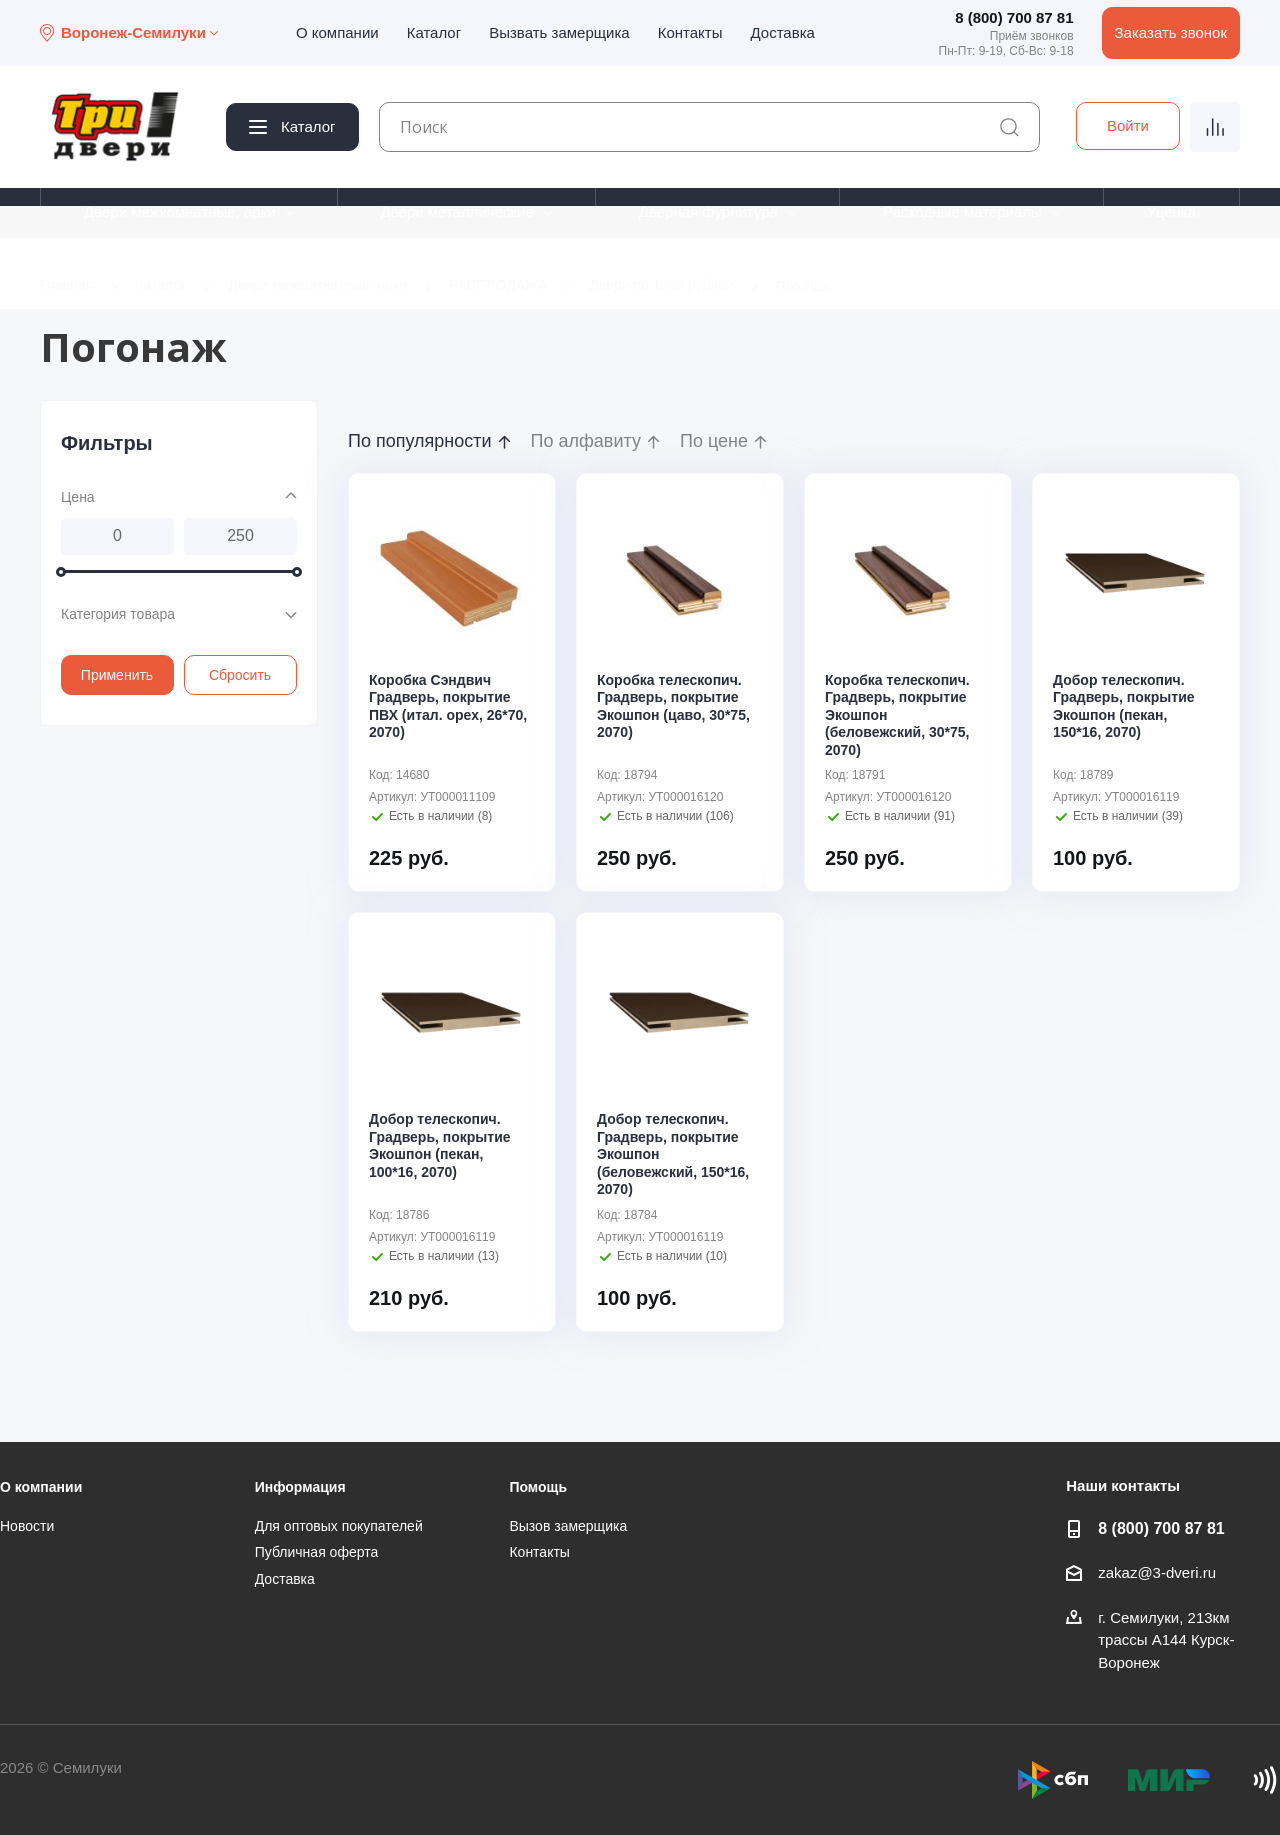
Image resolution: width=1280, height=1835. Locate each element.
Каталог (434, 32)
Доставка (783, 32)
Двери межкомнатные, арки (180, 211)
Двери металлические (457, 211)
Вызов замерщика (568, 1526)
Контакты (690, 32)
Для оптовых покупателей (339, 1526)
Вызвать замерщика (559, 32)
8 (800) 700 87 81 (1014, 17)
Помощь (538, 1487)
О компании (337, 32)
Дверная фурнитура (708, 211)
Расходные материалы (962, 211)
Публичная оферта (317, 1552)
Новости (27, 1526)
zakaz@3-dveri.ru (1157, 1572)
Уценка (1171, 211)
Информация (300, 1487)
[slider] (61, 571)
